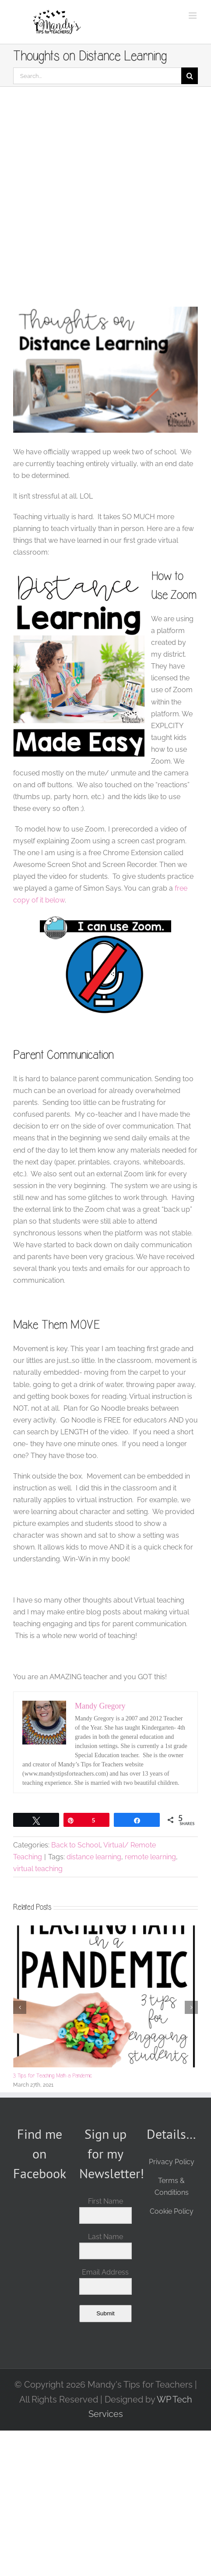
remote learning (150, 1857)
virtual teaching (38, 1869)
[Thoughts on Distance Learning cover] (105, 369)
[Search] (189, 75)
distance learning (94, 1857)
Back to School (75, 1845)
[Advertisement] (105, 196)
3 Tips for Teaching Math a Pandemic (52, 2075)
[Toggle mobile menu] (193, 15)
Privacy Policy (171, 2162)
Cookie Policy (171, 2211)
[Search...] (97, 75)
